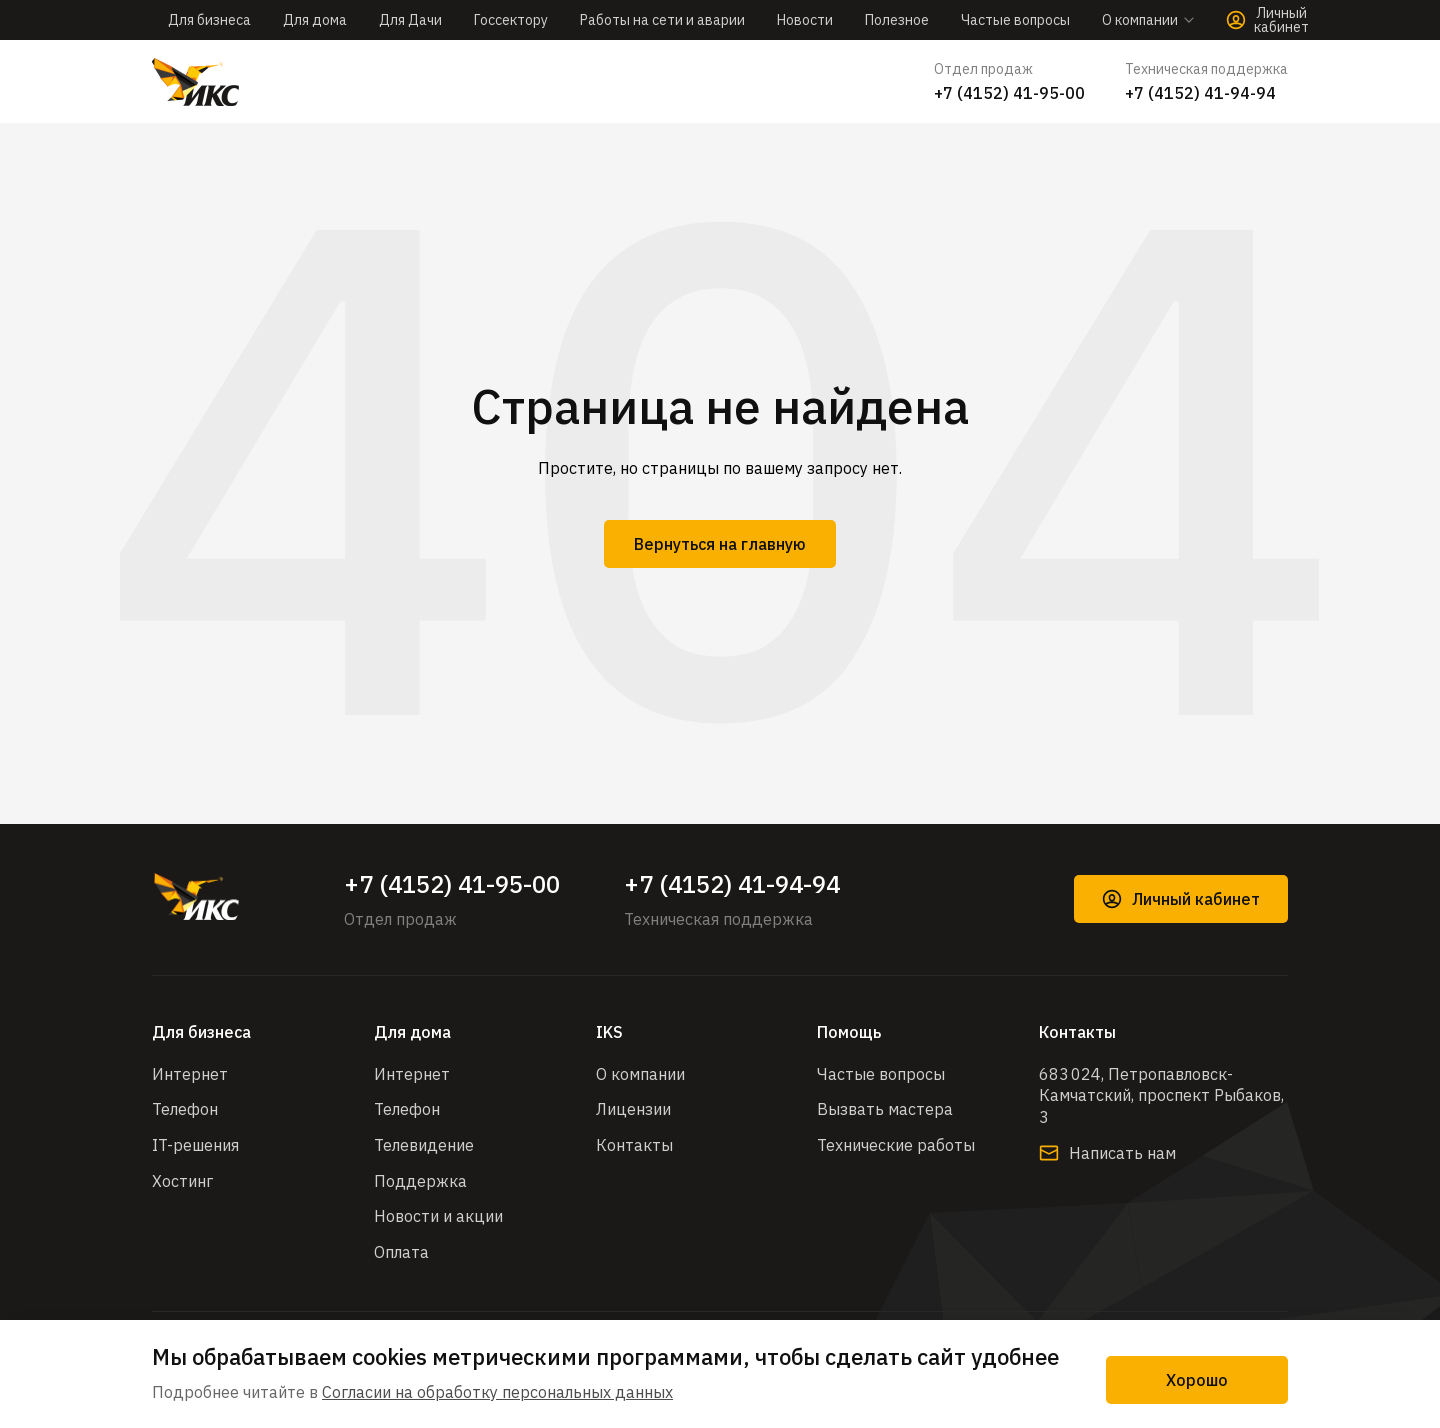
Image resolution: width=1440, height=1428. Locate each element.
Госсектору (511, 20)
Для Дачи (410, 20)
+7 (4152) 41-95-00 (1009, 93)
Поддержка (420, 1181)
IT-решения (195, 1145)
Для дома (315, 20)
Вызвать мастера (885, 1109)
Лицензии (633, 1109)
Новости (805, 20)
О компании (640, 1074)
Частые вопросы (1015, 20)
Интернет (190, 1074)
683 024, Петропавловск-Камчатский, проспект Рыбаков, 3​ (1161, 1095)
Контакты (634, 1145)
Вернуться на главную (720, 544)
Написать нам (1107, 1153)
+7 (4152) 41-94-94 (1200, 93)
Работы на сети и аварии (662, 20)
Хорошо (1197, 1380)
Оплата (401, 1252)
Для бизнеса (209, 20)
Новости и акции (438, 1216)
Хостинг (182, 1181)
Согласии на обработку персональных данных (497, 1392)
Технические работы (896, 1145)
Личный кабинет (1181, 899)
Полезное (897, 20)
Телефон (185, 1109)
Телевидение (424, 1145)
